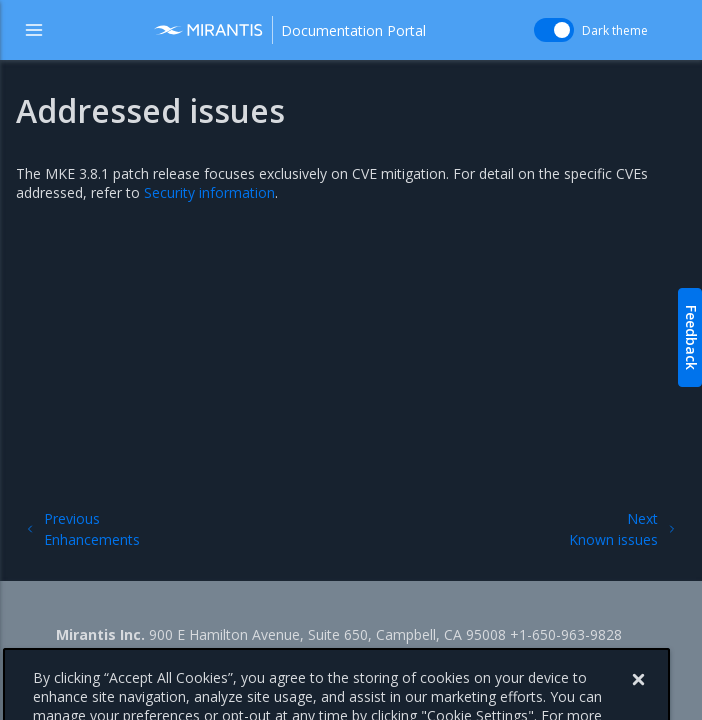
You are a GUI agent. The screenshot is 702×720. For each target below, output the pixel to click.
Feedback (691, 337)
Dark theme (615, 30)
